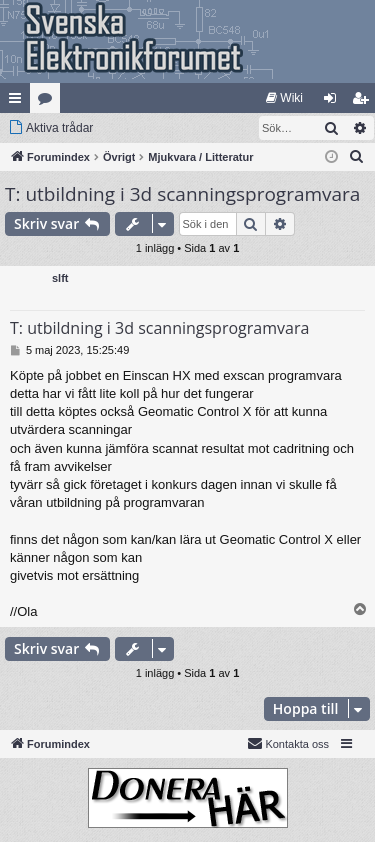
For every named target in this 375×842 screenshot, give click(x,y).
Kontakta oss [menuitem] (288, 743)
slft (60, 278)
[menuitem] (284, 98)
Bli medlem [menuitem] (364, 102)
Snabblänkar (19, 102)
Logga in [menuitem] (334, 102)
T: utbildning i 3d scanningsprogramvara (182, 194)
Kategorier (49, 102)
